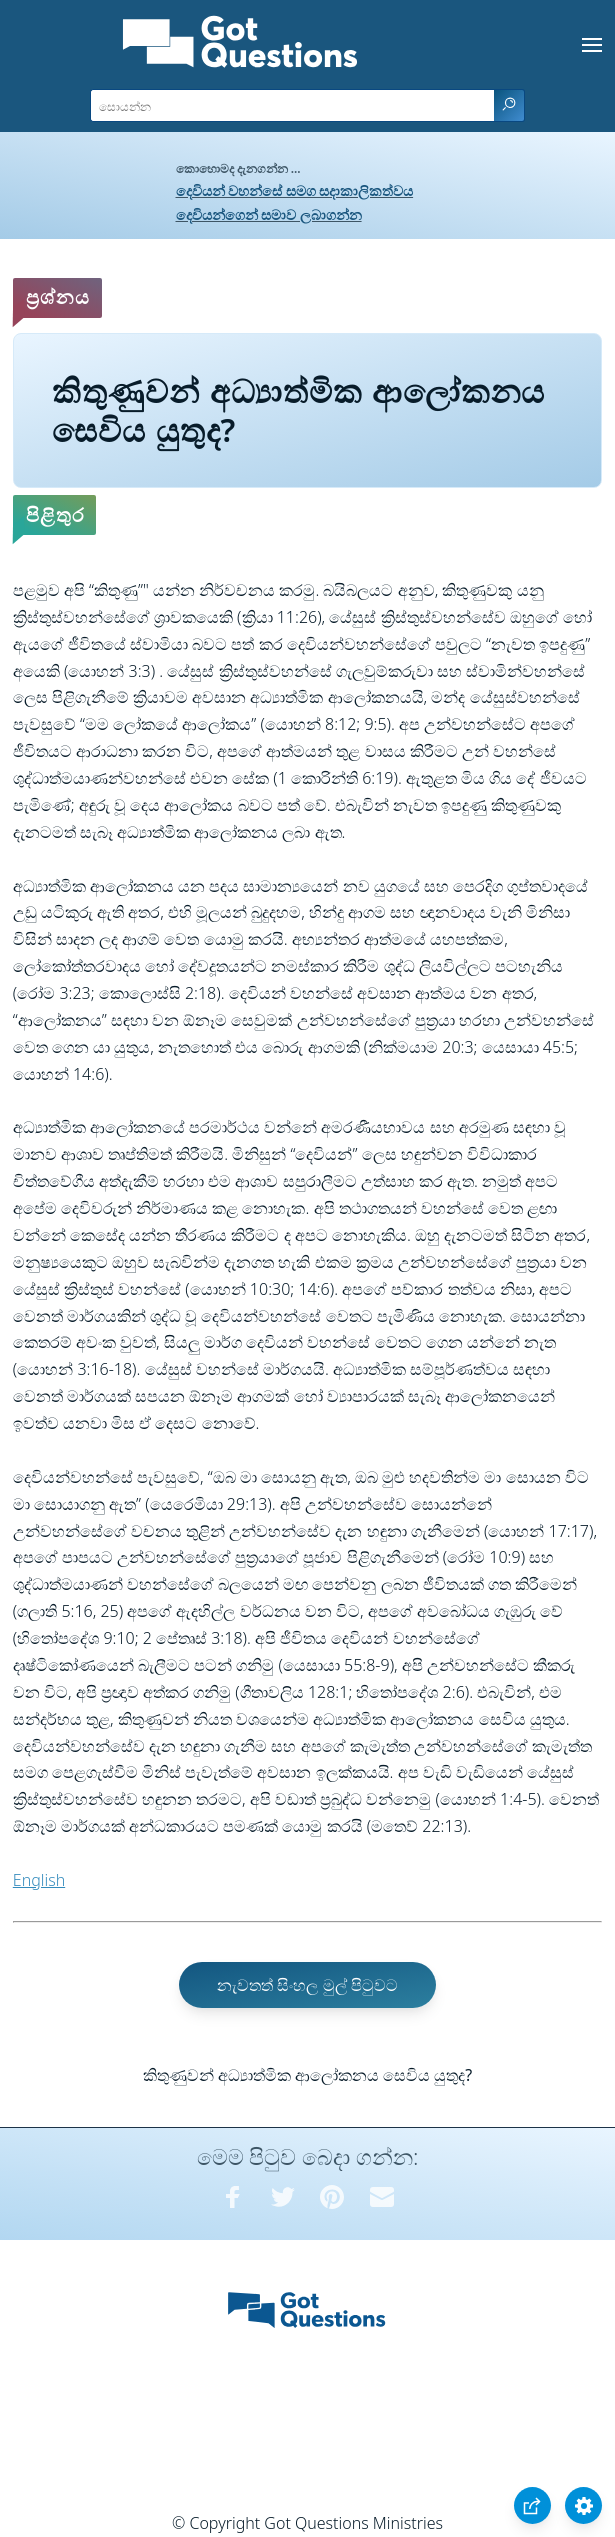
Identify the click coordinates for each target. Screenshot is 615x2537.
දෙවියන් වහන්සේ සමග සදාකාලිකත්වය (295, 190)
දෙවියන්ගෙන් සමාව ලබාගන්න (269, 214)
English (39, 1880)
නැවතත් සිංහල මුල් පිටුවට (307, 1985)
